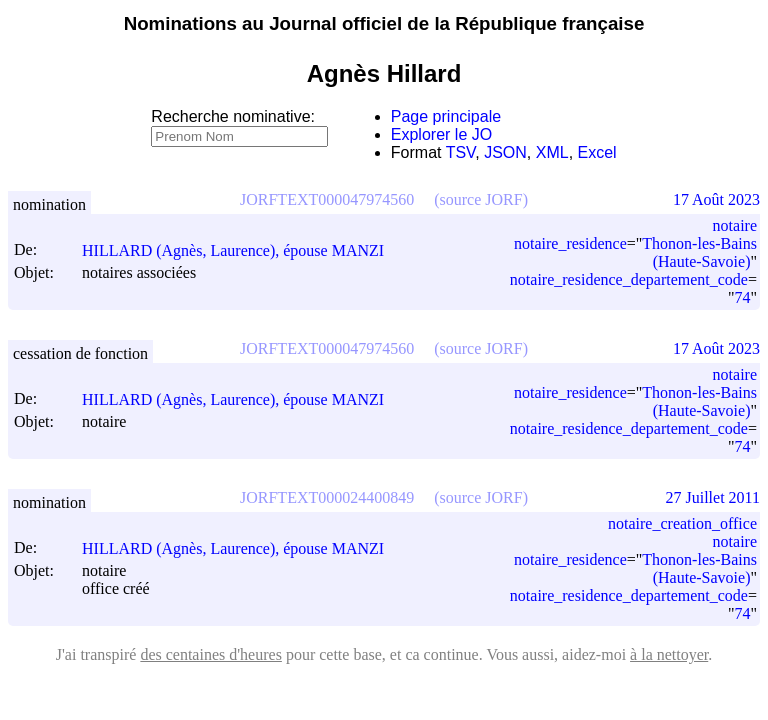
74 (742, 297)
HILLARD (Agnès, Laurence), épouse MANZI (242, 250)
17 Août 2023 (716, 199)
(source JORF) (481, 199)
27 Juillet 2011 (712, 497)
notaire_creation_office (682, 523)
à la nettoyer (669, 654)
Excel (597, 152)
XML (552, 152)
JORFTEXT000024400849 (327, 497)
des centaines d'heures (211, 654)
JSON (505, 152)
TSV (461, 152)
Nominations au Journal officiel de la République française (384, 23)
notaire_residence (570, 243)
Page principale (446, 116)
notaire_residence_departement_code (629, 279)
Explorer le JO (441, 134)
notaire (735, 225)
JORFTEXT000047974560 (327, 199)
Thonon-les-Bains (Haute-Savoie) (699, 252)
